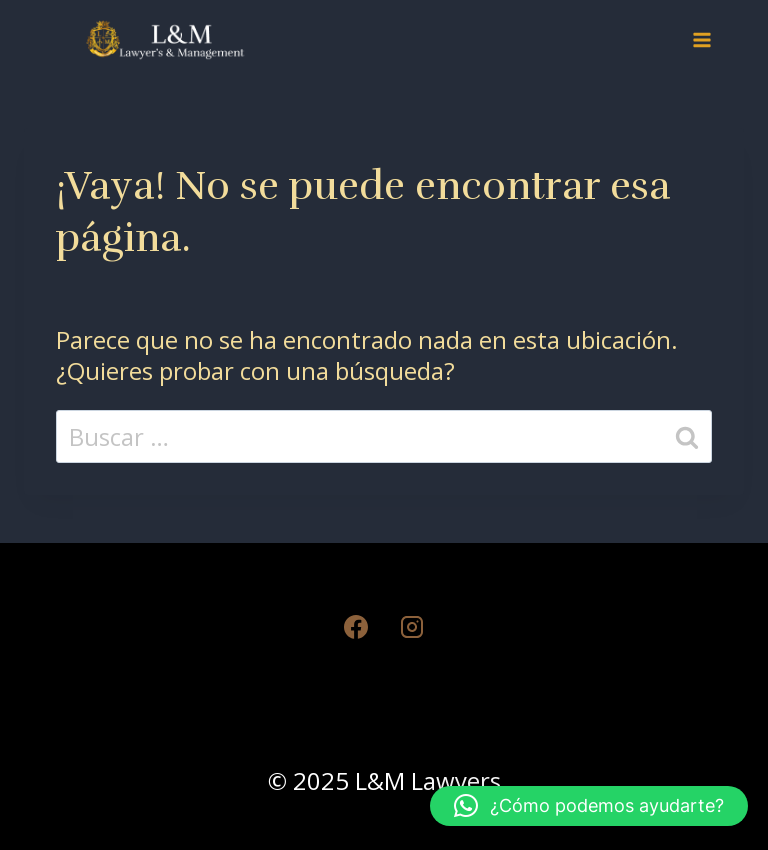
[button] (589, 806)
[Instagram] (412, 627)
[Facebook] (356, 627)
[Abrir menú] (701, 39)
